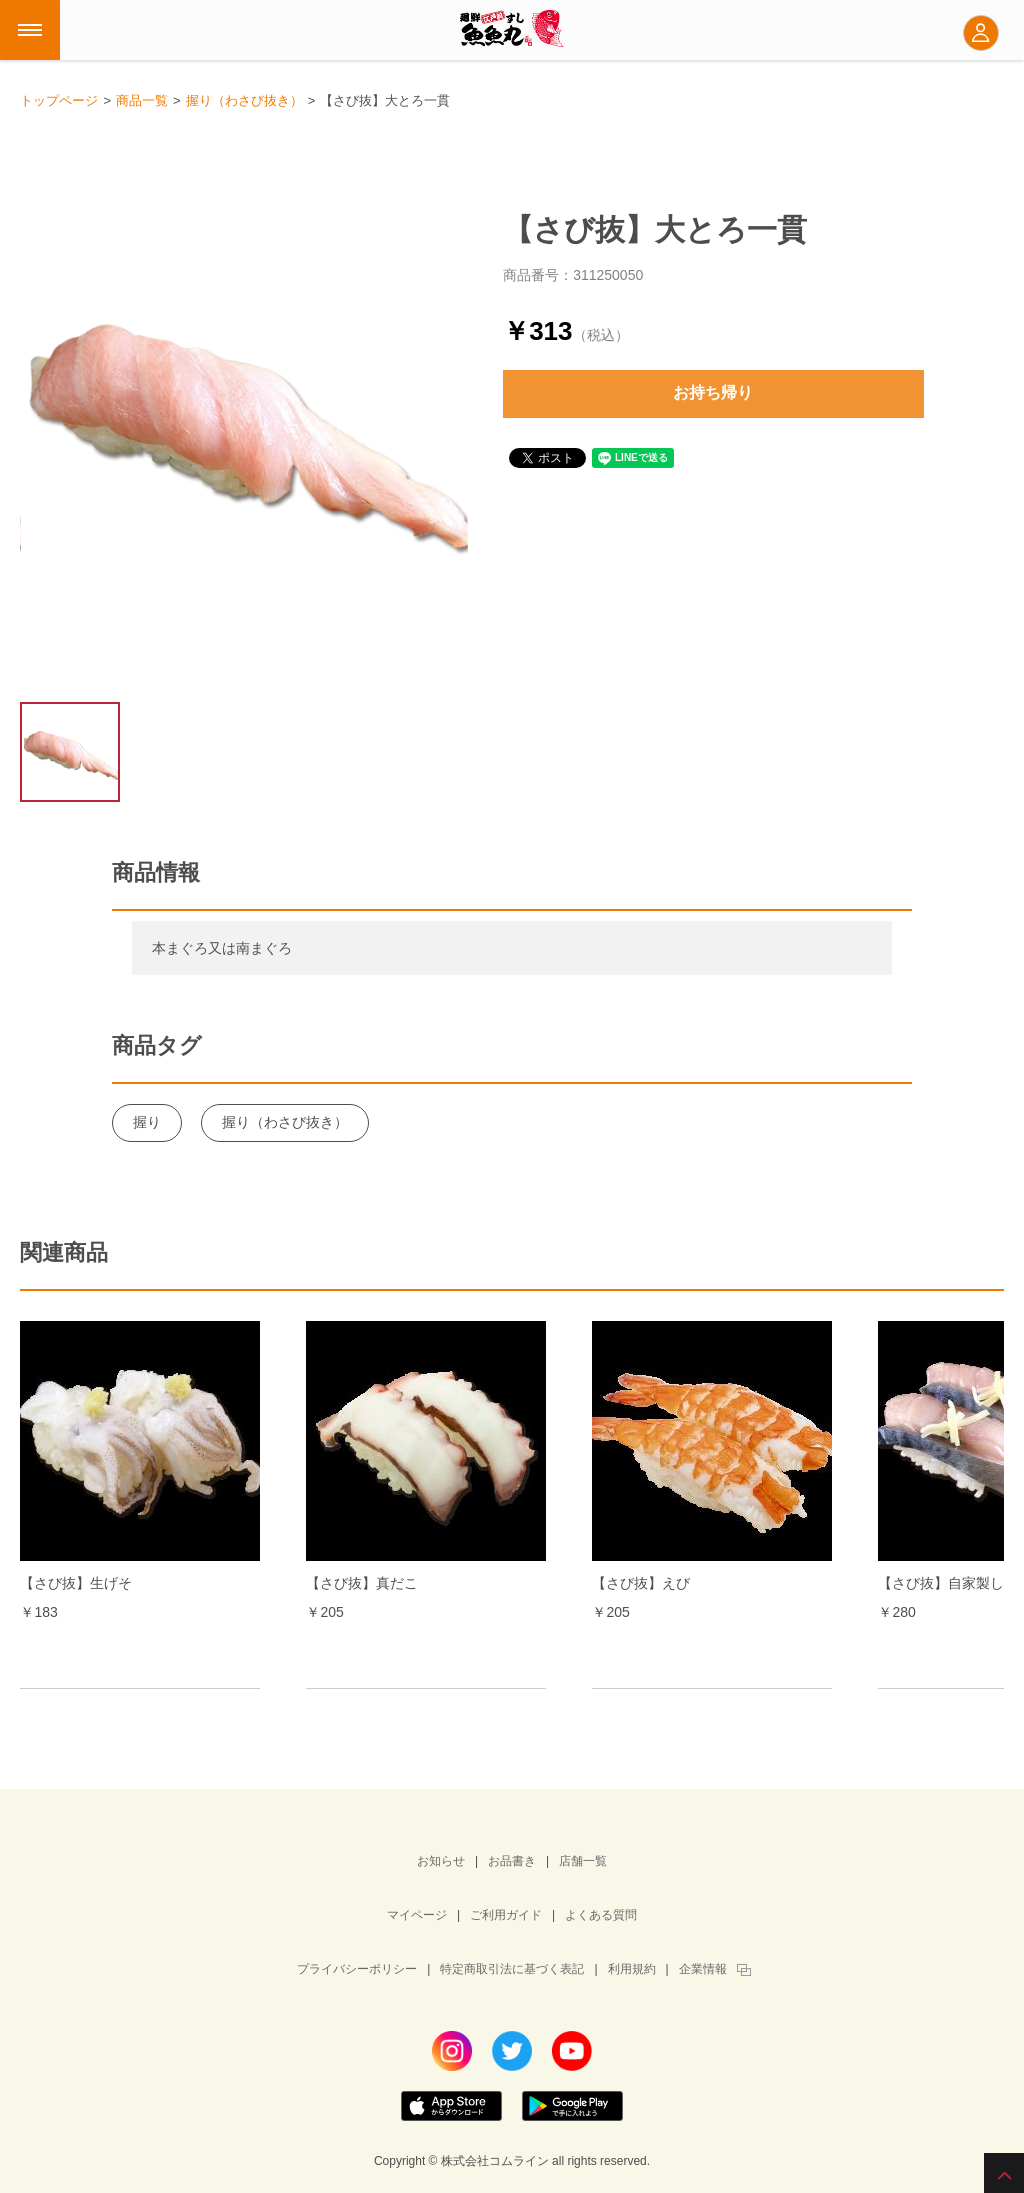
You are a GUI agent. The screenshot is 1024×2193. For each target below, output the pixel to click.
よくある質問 (601, 1915)
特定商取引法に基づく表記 (512, 1969)
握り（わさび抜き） (285, 1122)
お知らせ (441, 1861)
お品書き (512, 1861)
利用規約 (632, 1969)
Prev (70, 1490)
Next (954, 1490)
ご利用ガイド (506, 1915)
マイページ (417, 1915)
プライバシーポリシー (357, 1969)
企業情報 (703, 1969)
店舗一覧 (583, 1861)
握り (147, 1122)
